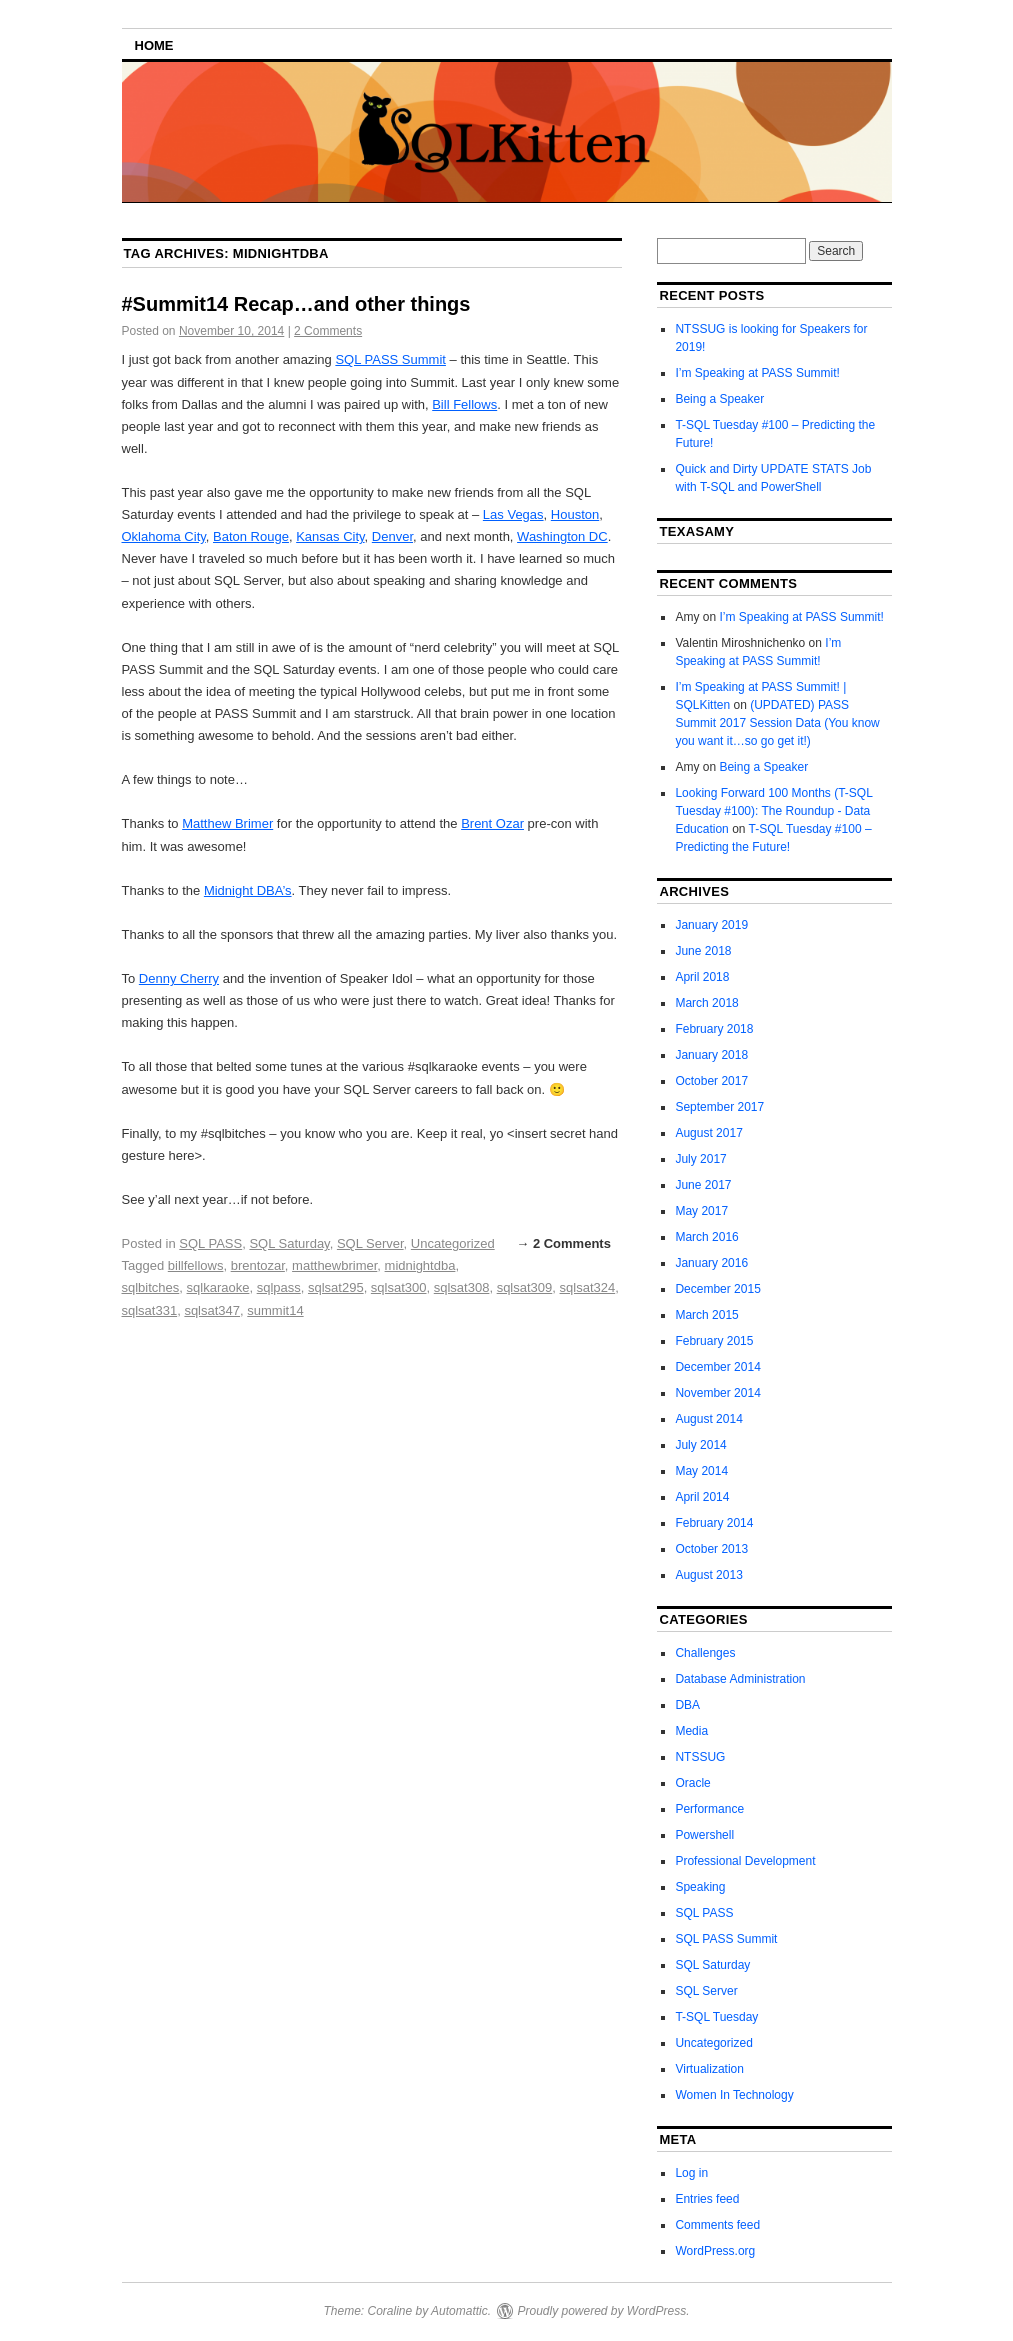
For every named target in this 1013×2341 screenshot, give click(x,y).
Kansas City (330, 536)
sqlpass (279, 1287)
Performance (709, 1809)
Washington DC (562, 536)
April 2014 (702, 1497)
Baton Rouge (251, 536)
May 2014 (701, 1471)
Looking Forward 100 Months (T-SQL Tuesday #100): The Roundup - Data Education (773, 811)
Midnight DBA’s (248, 890)
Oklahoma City (164, 536)
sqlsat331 (150, 1310)
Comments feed (717, 2225)
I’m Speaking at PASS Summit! (757, 373)
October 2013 (711, 1549)
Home (154, 45)
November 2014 (717, 1393)
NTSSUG (700, 1757)
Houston (575, 514)
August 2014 (708, 1419)
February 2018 (714, 1029)
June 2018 (703, 951)
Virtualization (709, 2069)
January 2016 (711, 1263)
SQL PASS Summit (390, 359)
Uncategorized (453, 1243)
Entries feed (707, 2199)
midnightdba (420, 1265)
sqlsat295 (336, 1287)
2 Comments (328, 331)
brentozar (258, 1265)
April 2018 (702, 977)
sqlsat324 (588, 1287)
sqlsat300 (399, 1287)
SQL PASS (210, 1243)
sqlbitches (151, 1287)
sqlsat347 (212, 1310)
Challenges (705, 1653)
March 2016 (706, 1237)
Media (691, 1731)
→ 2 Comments (563, 1243)
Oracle (692, 1783)
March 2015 (706, 1315)
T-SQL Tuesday (716, 2017)
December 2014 (717, 1367)
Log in (691, 2173)
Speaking (700, 1887)
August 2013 (708, 1575)
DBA (687, 1705)
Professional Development (745, 1861)
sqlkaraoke (218, 1287)
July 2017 (700, 1159)
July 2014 (700, 1445)
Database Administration (740, 1679)
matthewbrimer (334, 1265)
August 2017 (708, 1133)
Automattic (459, 2311)
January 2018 (711, 1055)
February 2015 (714, 1341)
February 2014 (714, 1523)
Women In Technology (734, 2095)
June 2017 (703, 1185)
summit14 (275, 1310)
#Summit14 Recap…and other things (296, 304)
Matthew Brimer (227, 823)
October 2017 (711, 1081)
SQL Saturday (289, 1243)
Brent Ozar (492, 823)
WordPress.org (715, 2251)
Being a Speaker (719, 399)
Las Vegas (513, 514)
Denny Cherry (179, 978)
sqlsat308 (462, 1287)
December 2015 (717, 1289)
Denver (392, 536)
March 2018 (706, 1003)
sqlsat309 (525, 1287)
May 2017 (701, 1211)
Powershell (704, 1835)
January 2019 (711, 925)
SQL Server (370, 1243)
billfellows (196, 1265)
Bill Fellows (464, 404)
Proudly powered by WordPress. (603, 2311)
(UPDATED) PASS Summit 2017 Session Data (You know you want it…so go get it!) (777, 723)
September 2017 (719, 1107)
